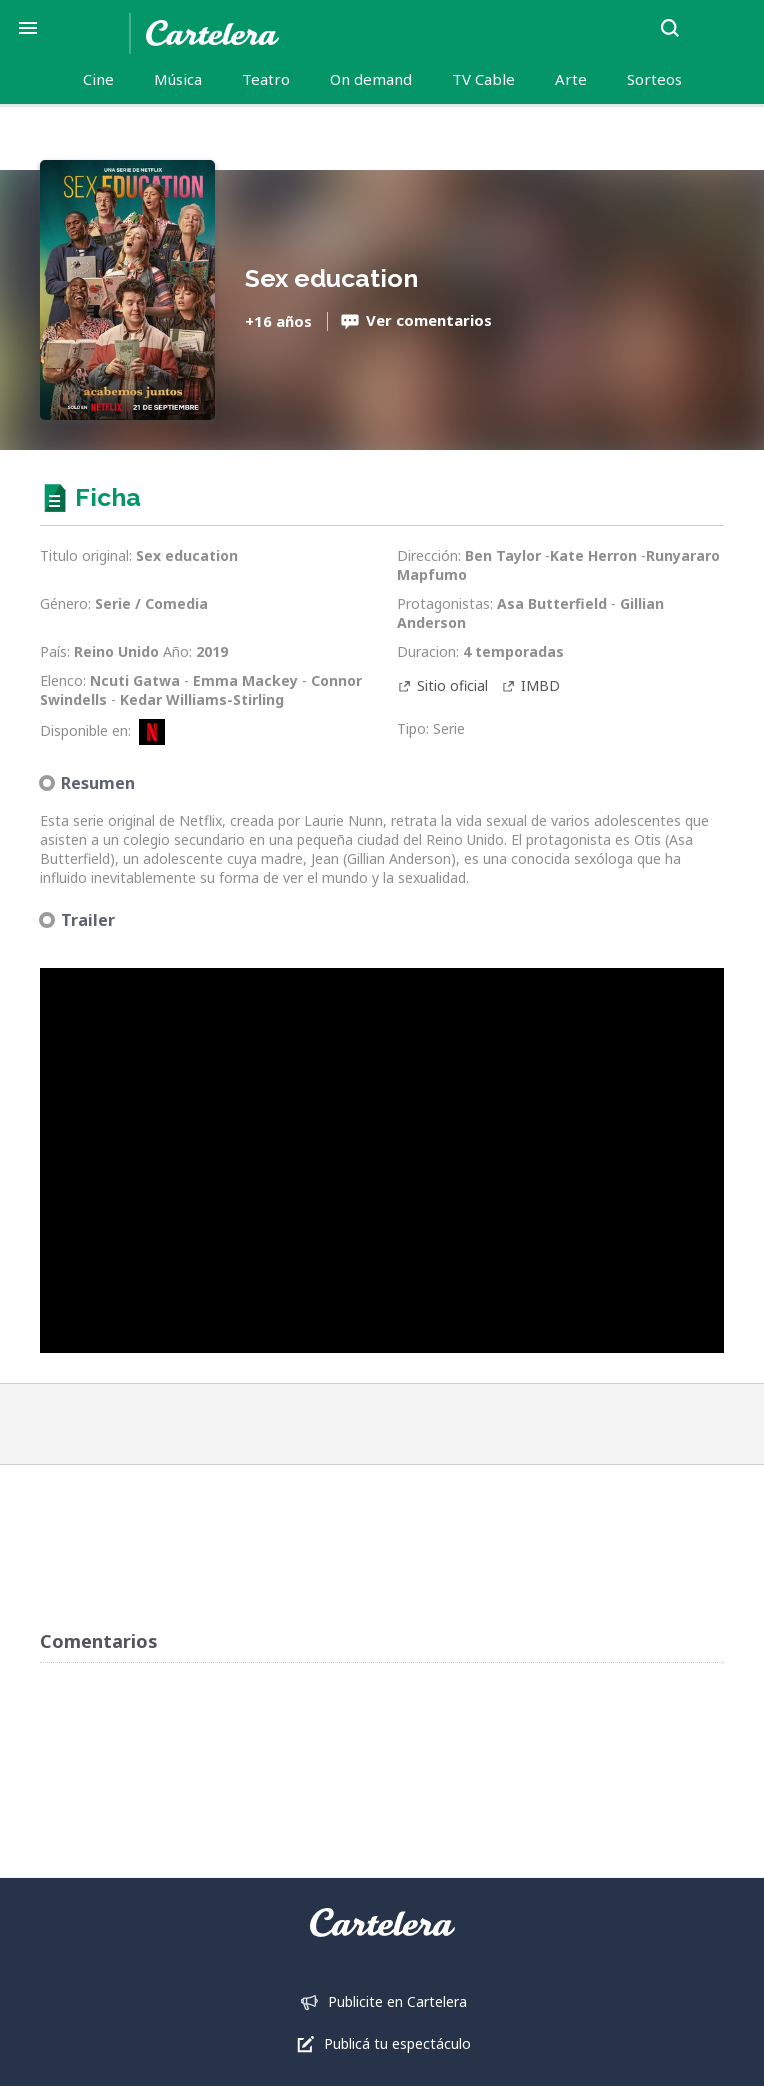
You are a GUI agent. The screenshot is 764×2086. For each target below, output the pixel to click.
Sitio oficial (452, 685)
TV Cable (483, 79)
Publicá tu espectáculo (397, 2043)
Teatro (266, 79)
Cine (98, 79)
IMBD (540, 685)
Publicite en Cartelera (397, 2001)
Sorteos (654, 79)
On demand (371, 79)
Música (178, 79)
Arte (571, 79)
